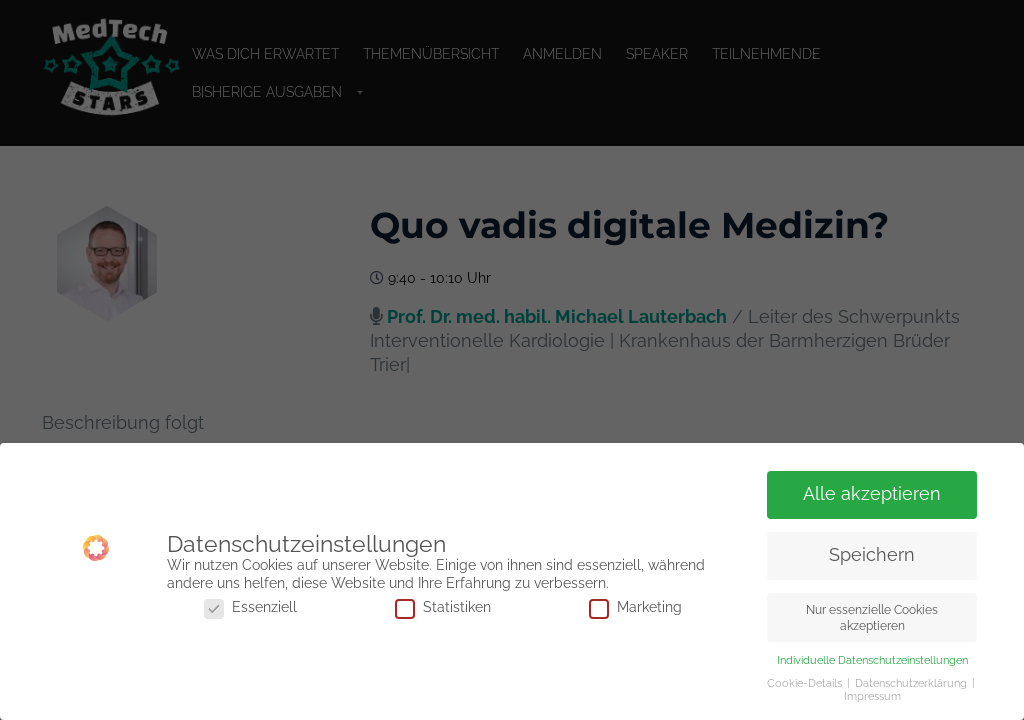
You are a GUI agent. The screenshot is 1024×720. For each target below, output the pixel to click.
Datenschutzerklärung (912, 683)
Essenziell (250, 608)
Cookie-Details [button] (806, 683)
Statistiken (443, 608)
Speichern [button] (872, 555)
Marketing (635, 608)
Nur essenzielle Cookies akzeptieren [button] (872, 617)
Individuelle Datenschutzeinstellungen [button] (872, 660)
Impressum (872, 696)
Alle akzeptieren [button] (872, 494)
